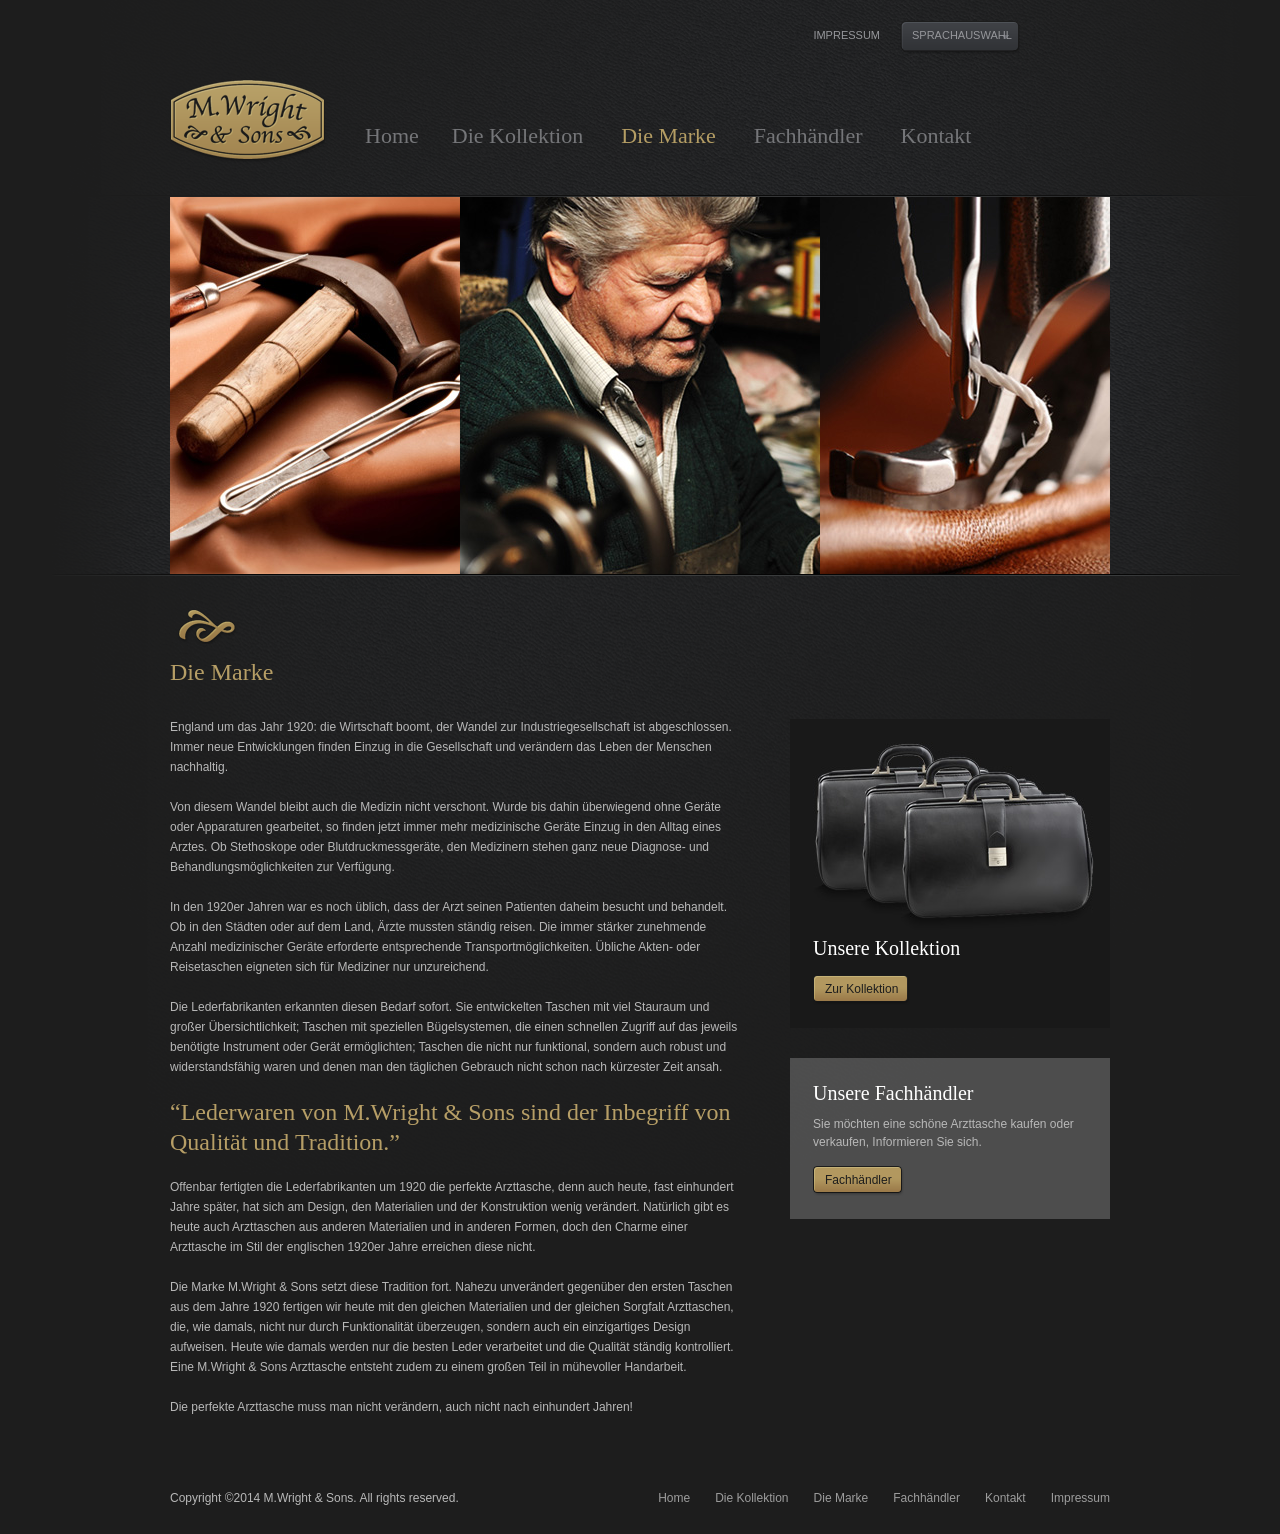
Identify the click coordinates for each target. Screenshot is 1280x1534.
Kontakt (936, 136)
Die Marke (668, 136)
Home (392, 136)
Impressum (846, 35)
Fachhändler (808, 136)
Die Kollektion (517, 136)
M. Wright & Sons (247, 120)
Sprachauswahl (962, 35)
